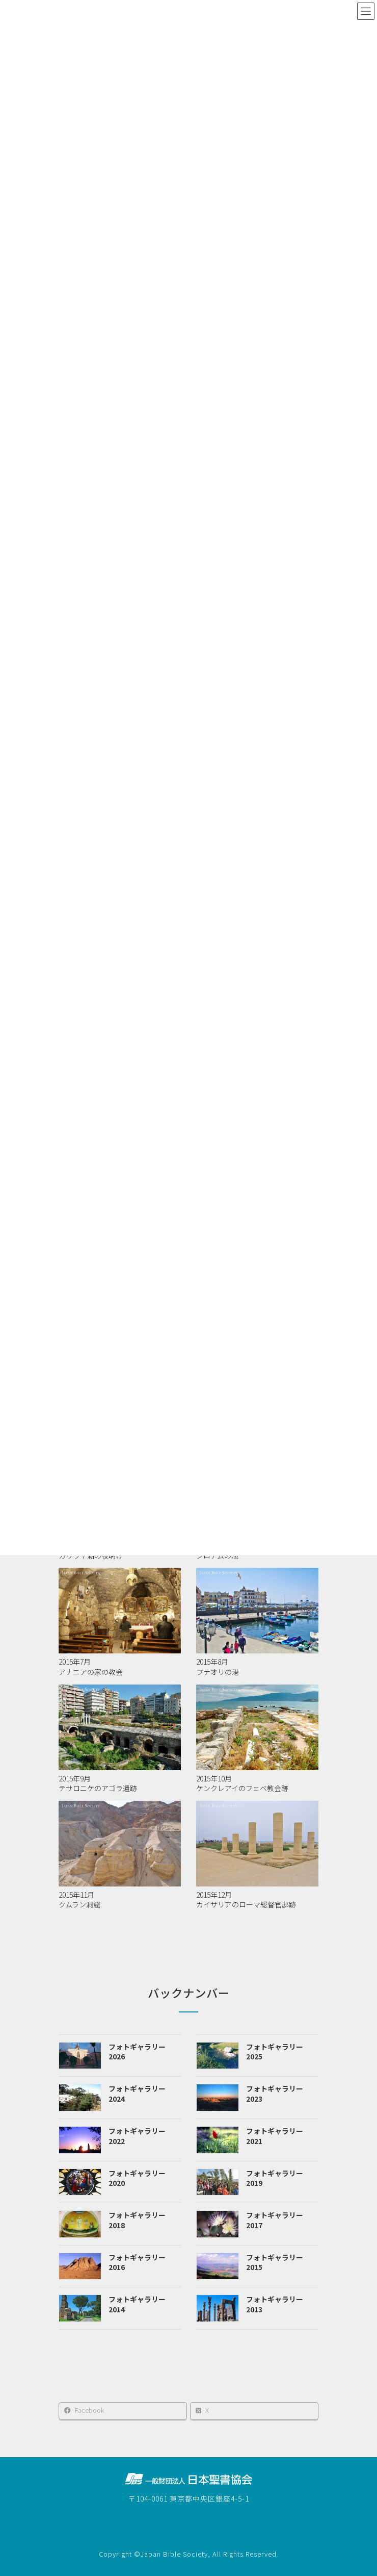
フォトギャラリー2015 (274, 2262)
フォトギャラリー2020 (137, 2178)
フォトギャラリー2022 (137, 2136)
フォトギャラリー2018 (137, 2220)
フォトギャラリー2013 (274, 2304)
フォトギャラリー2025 (274, 2052)
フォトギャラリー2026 (137, 2052)
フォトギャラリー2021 (274, 2136)
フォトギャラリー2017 (274, 2220)
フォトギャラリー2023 (274, 2093)
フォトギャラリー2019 (274, 2178)
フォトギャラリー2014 (137, 2304)
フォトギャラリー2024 (137, 2093)
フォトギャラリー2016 (137, 2262)
